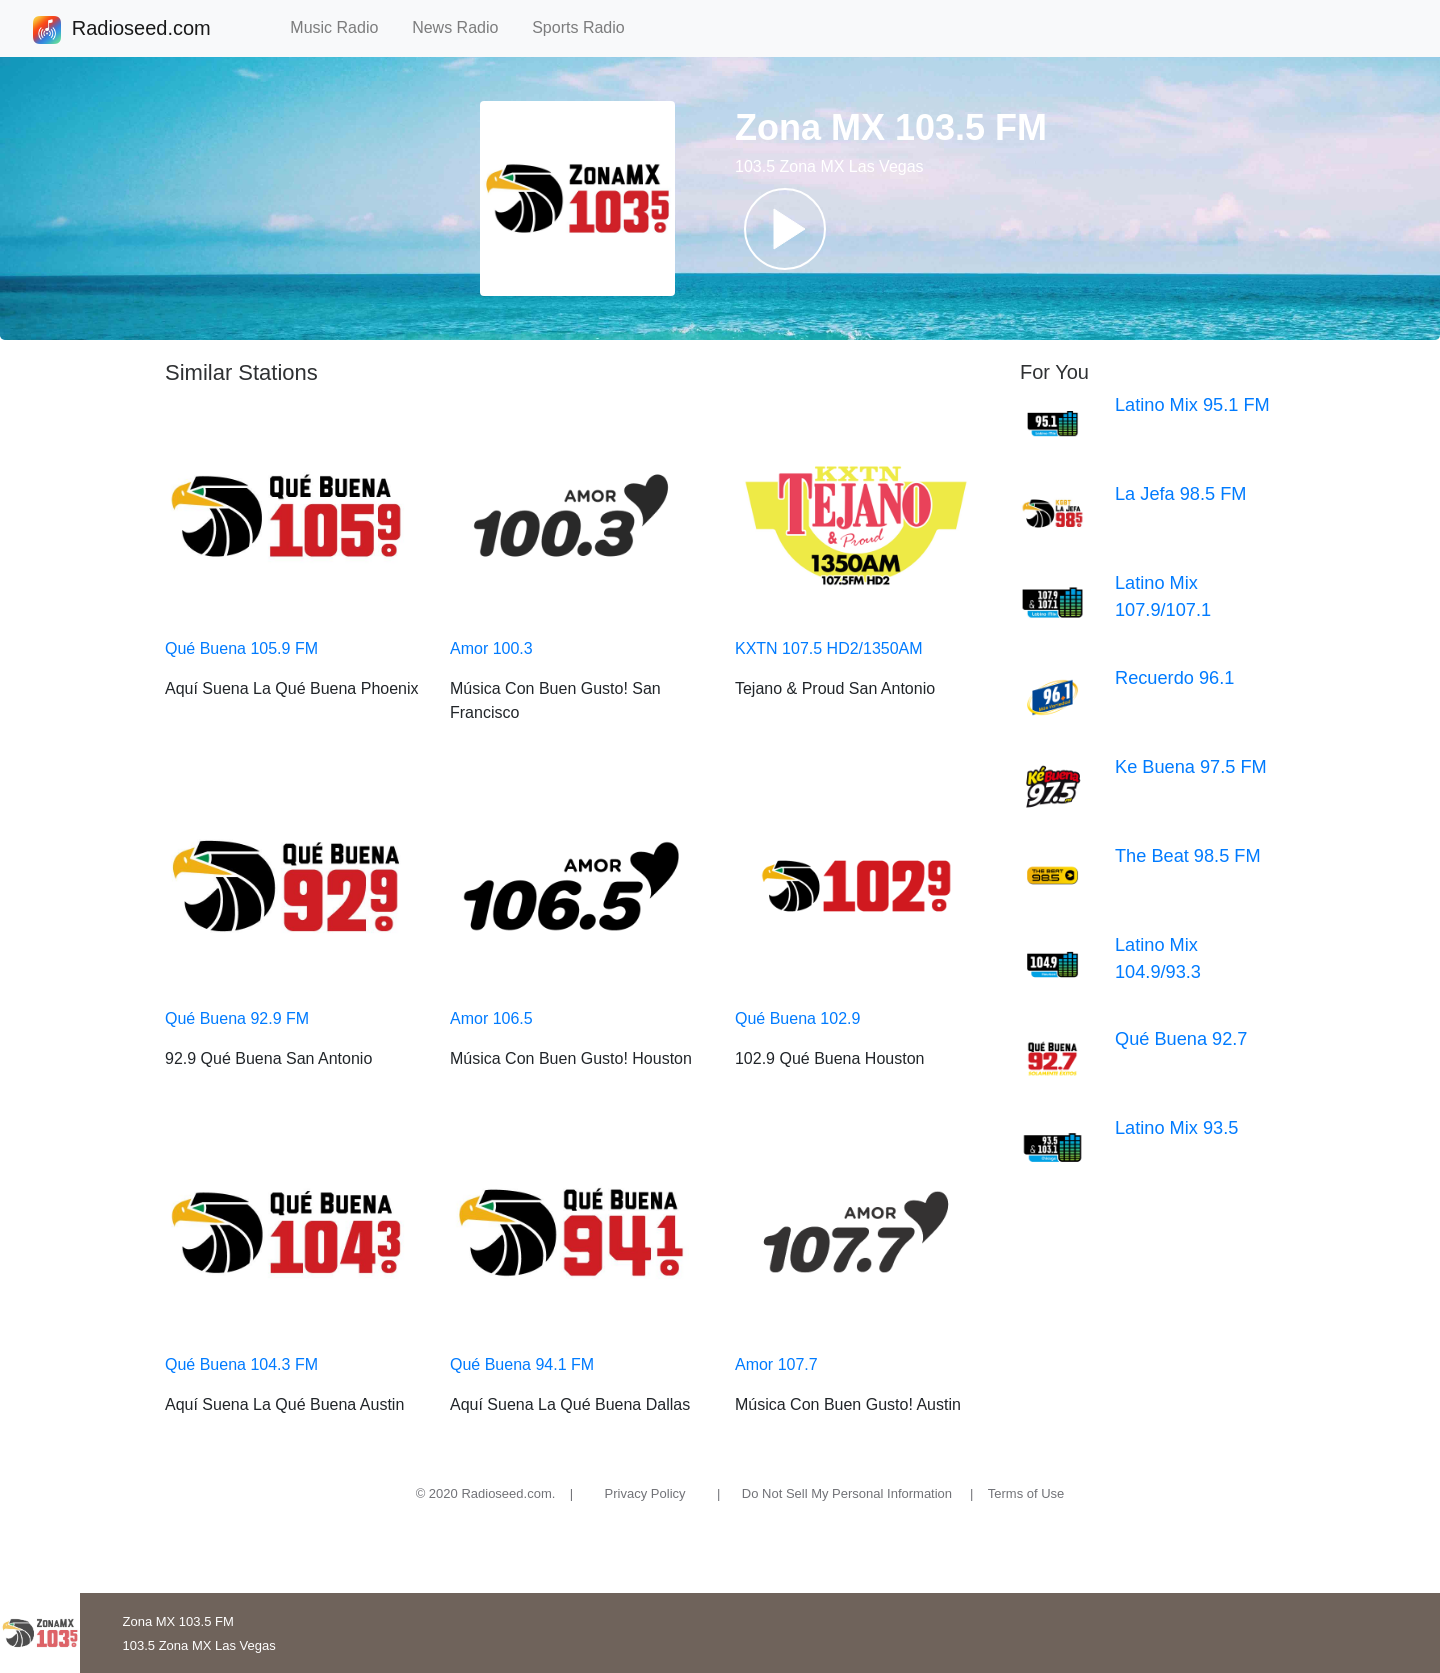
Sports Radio (587, 27)
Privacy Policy (645, 1493)
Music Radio (343, 27)
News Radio (464, 27)
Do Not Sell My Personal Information (847, 1493)
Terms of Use (1026, 1493)
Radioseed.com (141, 30)
